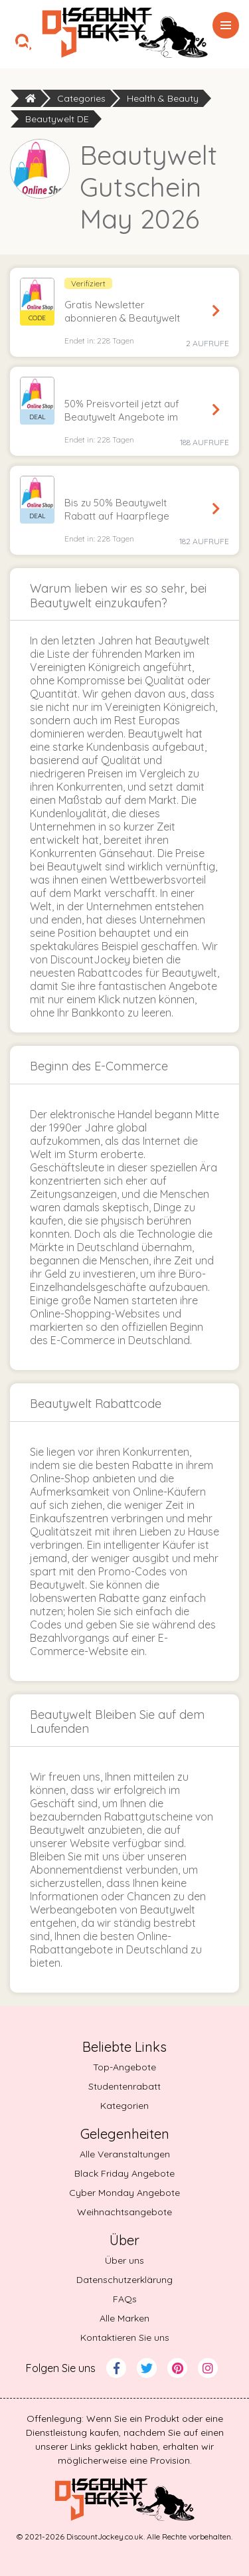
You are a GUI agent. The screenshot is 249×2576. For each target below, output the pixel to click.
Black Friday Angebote (124, 2173)
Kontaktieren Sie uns (124, 2337)
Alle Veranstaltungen (125, 2154)
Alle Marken (124, 2318)
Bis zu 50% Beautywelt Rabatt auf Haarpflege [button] (116, 509)
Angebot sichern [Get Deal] (216, 410)
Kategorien (124, 2106)
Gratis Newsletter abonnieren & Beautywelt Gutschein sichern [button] (122, 311)
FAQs (125, 2299)
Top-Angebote (124, 2067)
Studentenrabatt (124, 2086)
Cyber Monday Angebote (124, 2193)
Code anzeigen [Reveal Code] (216, 311)
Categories (81, 98)
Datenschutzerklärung (124, 2280)
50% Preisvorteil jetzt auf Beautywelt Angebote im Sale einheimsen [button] (121, 410)
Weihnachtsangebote (124, 2212)
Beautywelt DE (57, 119)
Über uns (124, 2260)
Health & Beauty (163, 98)
